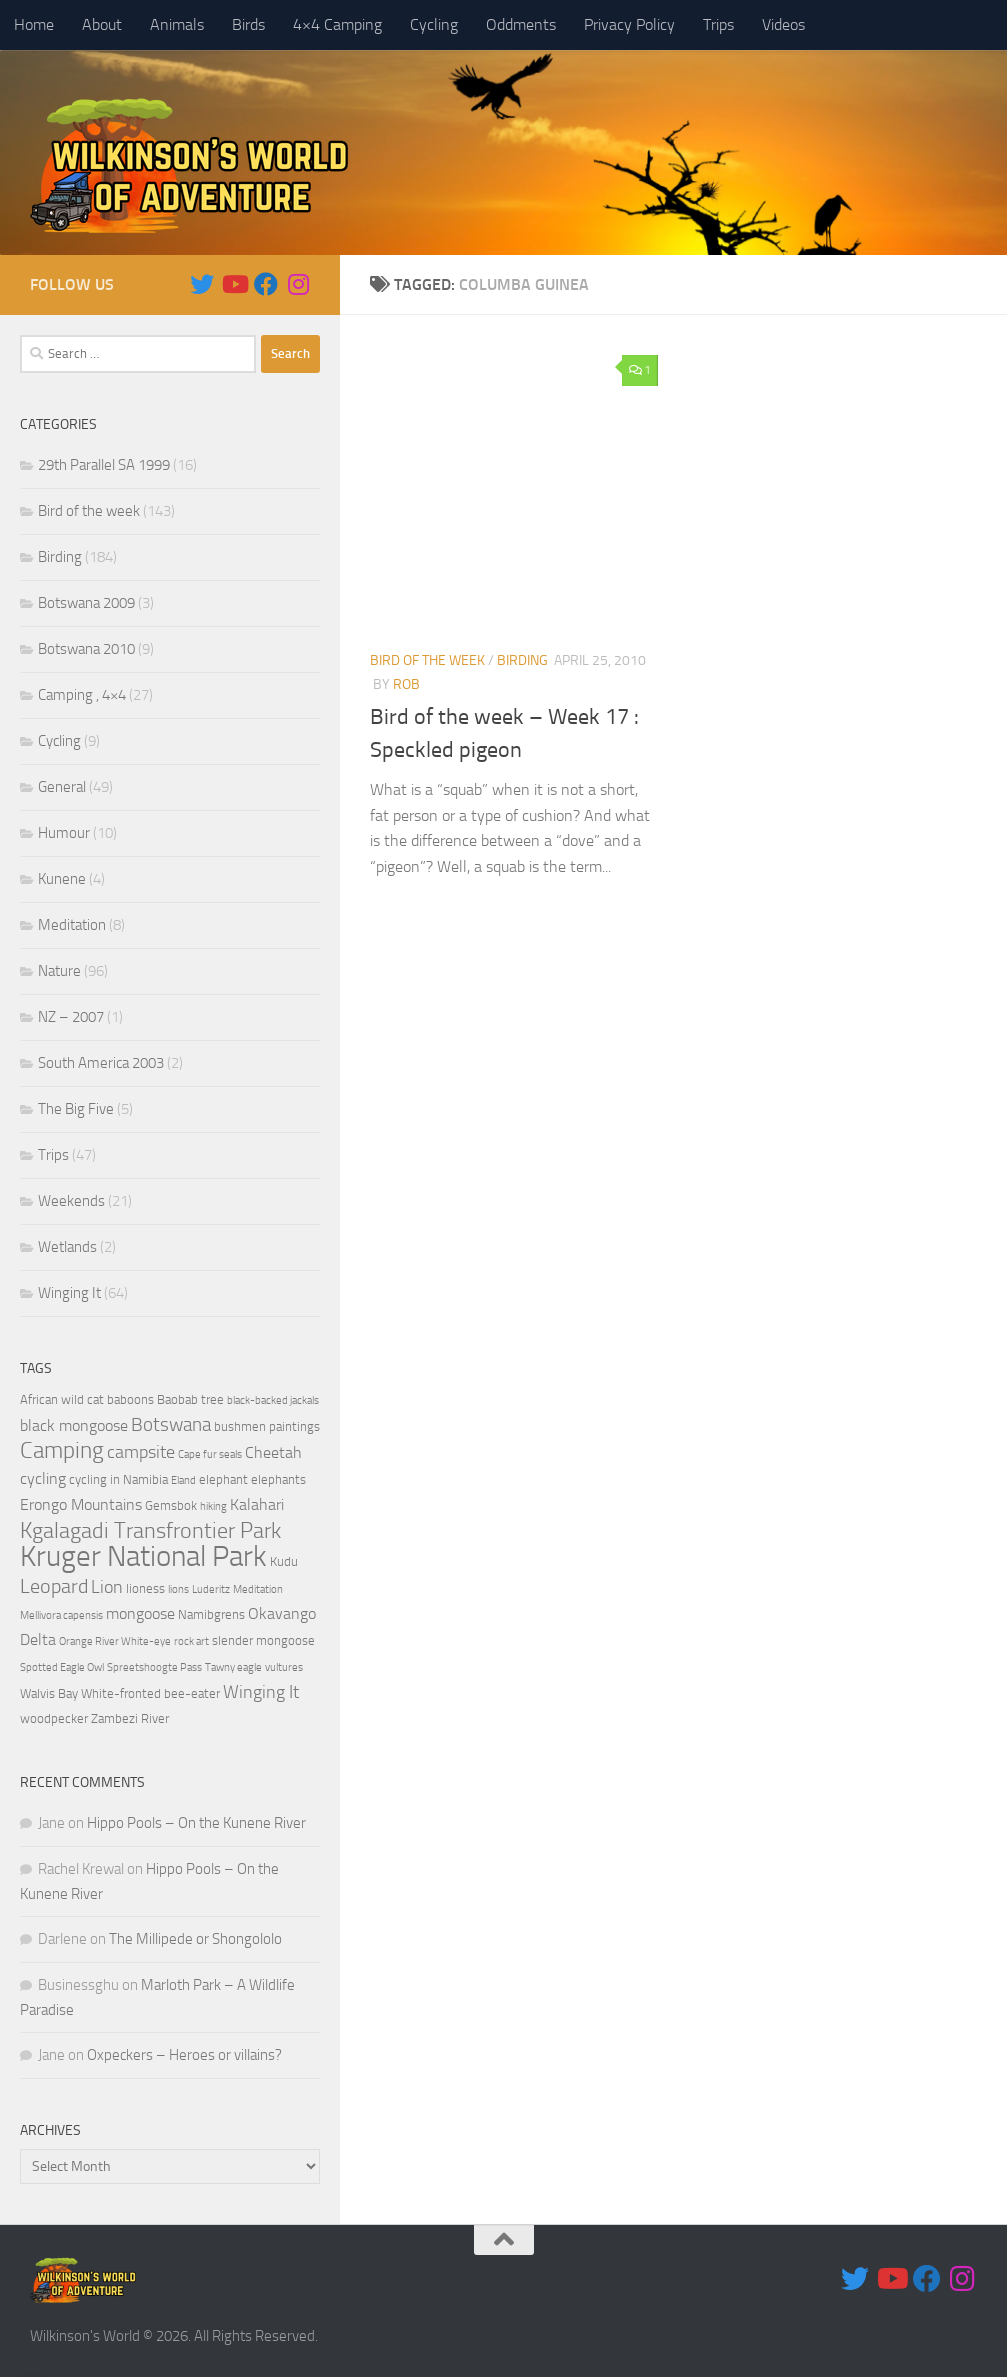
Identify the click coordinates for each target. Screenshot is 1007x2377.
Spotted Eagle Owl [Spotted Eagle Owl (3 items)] (62, 1667)
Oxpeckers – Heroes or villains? (184, 2055)
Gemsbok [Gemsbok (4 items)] (171, 1505)
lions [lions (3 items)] (178, 1589)
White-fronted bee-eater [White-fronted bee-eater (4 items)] (150, 1693)
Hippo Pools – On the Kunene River (196, 1823)
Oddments (521, 24)
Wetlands (67, 1247)
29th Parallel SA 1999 (104, 465)
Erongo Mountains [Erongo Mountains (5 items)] (81, 1505)
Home (34, 24)
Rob (406, 684)
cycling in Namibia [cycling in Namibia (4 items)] (118, 1479)
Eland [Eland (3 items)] (183, 1480)
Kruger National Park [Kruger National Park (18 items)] (143, 1556)
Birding (522, 660)
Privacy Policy (629, 24)
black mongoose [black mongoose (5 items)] (74, 1426)
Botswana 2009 (86, 603)
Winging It (69, 1293)
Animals (177, 24)
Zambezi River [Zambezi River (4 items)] (130, 1718)
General (62, 787)
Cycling (434, 24)
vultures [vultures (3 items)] (284, 1667)
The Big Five (76, 1109)
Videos (783, 24)
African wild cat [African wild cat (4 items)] (62, 1399)
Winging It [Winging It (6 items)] (261, 1692)
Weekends (71, 1201)
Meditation (72, 925)
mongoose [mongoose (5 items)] (140, 1614)
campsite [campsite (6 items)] (141, 1452)
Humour (64, 833)
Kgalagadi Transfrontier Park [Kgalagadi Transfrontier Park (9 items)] (150, 1531)
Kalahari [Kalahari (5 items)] (257, 1505)
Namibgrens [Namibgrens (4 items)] (211, 1614)
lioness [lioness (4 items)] (145, 1588)
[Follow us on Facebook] (266, 284)
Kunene (62, 879)
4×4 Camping (337, 24)
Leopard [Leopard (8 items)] (54, 1586)
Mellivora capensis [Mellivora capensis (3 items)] (61, 1615)
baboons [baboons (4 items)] (130, 1399)
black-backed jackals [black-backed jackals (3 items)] (273, 1400)
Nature (59, 971)
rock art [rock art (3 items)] (191, 1641)
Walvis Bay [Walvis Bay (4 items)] (49, 1693)
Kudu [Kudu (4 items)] (284, 1561)
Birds (248, 24)
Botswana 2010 (86, 649)
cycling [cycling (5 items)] (43, 1479)
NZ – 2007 (71, 1017)
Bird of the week (427, 660)
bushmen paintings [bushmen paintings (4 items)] (267, 1426)
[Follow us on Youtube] (234, 284)
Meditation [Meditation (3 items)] (258, 1589)
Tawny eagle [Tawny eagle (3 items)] (233, 1667)
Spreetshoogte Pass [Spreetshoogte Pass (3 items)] (154, 1667)
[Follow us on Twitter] (202, 284)
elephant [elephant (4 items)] (223, 1479)
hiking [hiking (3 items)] (213, 1506)
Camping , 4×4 (82, 695)
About (102, 24)
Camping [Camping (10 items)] (62, 1450)
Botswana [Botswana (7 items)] (171, 1424)
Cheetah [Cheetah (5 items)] (273, 1453)
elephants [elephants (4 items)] (278, 1479)
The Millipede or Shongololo (195, 1939)
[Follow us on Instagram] (298, 284)
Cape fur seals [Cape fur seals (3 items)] (210, 1454)
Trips (718, 24)
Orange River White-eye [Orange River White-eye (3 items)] (115, 1641)
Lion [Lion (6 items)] (107, 1587)
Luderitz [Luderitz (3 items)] (211, 1589)
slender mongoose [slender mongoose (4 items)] (263, 1640)
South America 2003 (101, 1063)
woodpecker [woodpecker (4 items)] (54, 1718)
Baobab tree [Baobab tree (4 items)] (190, 1399)
